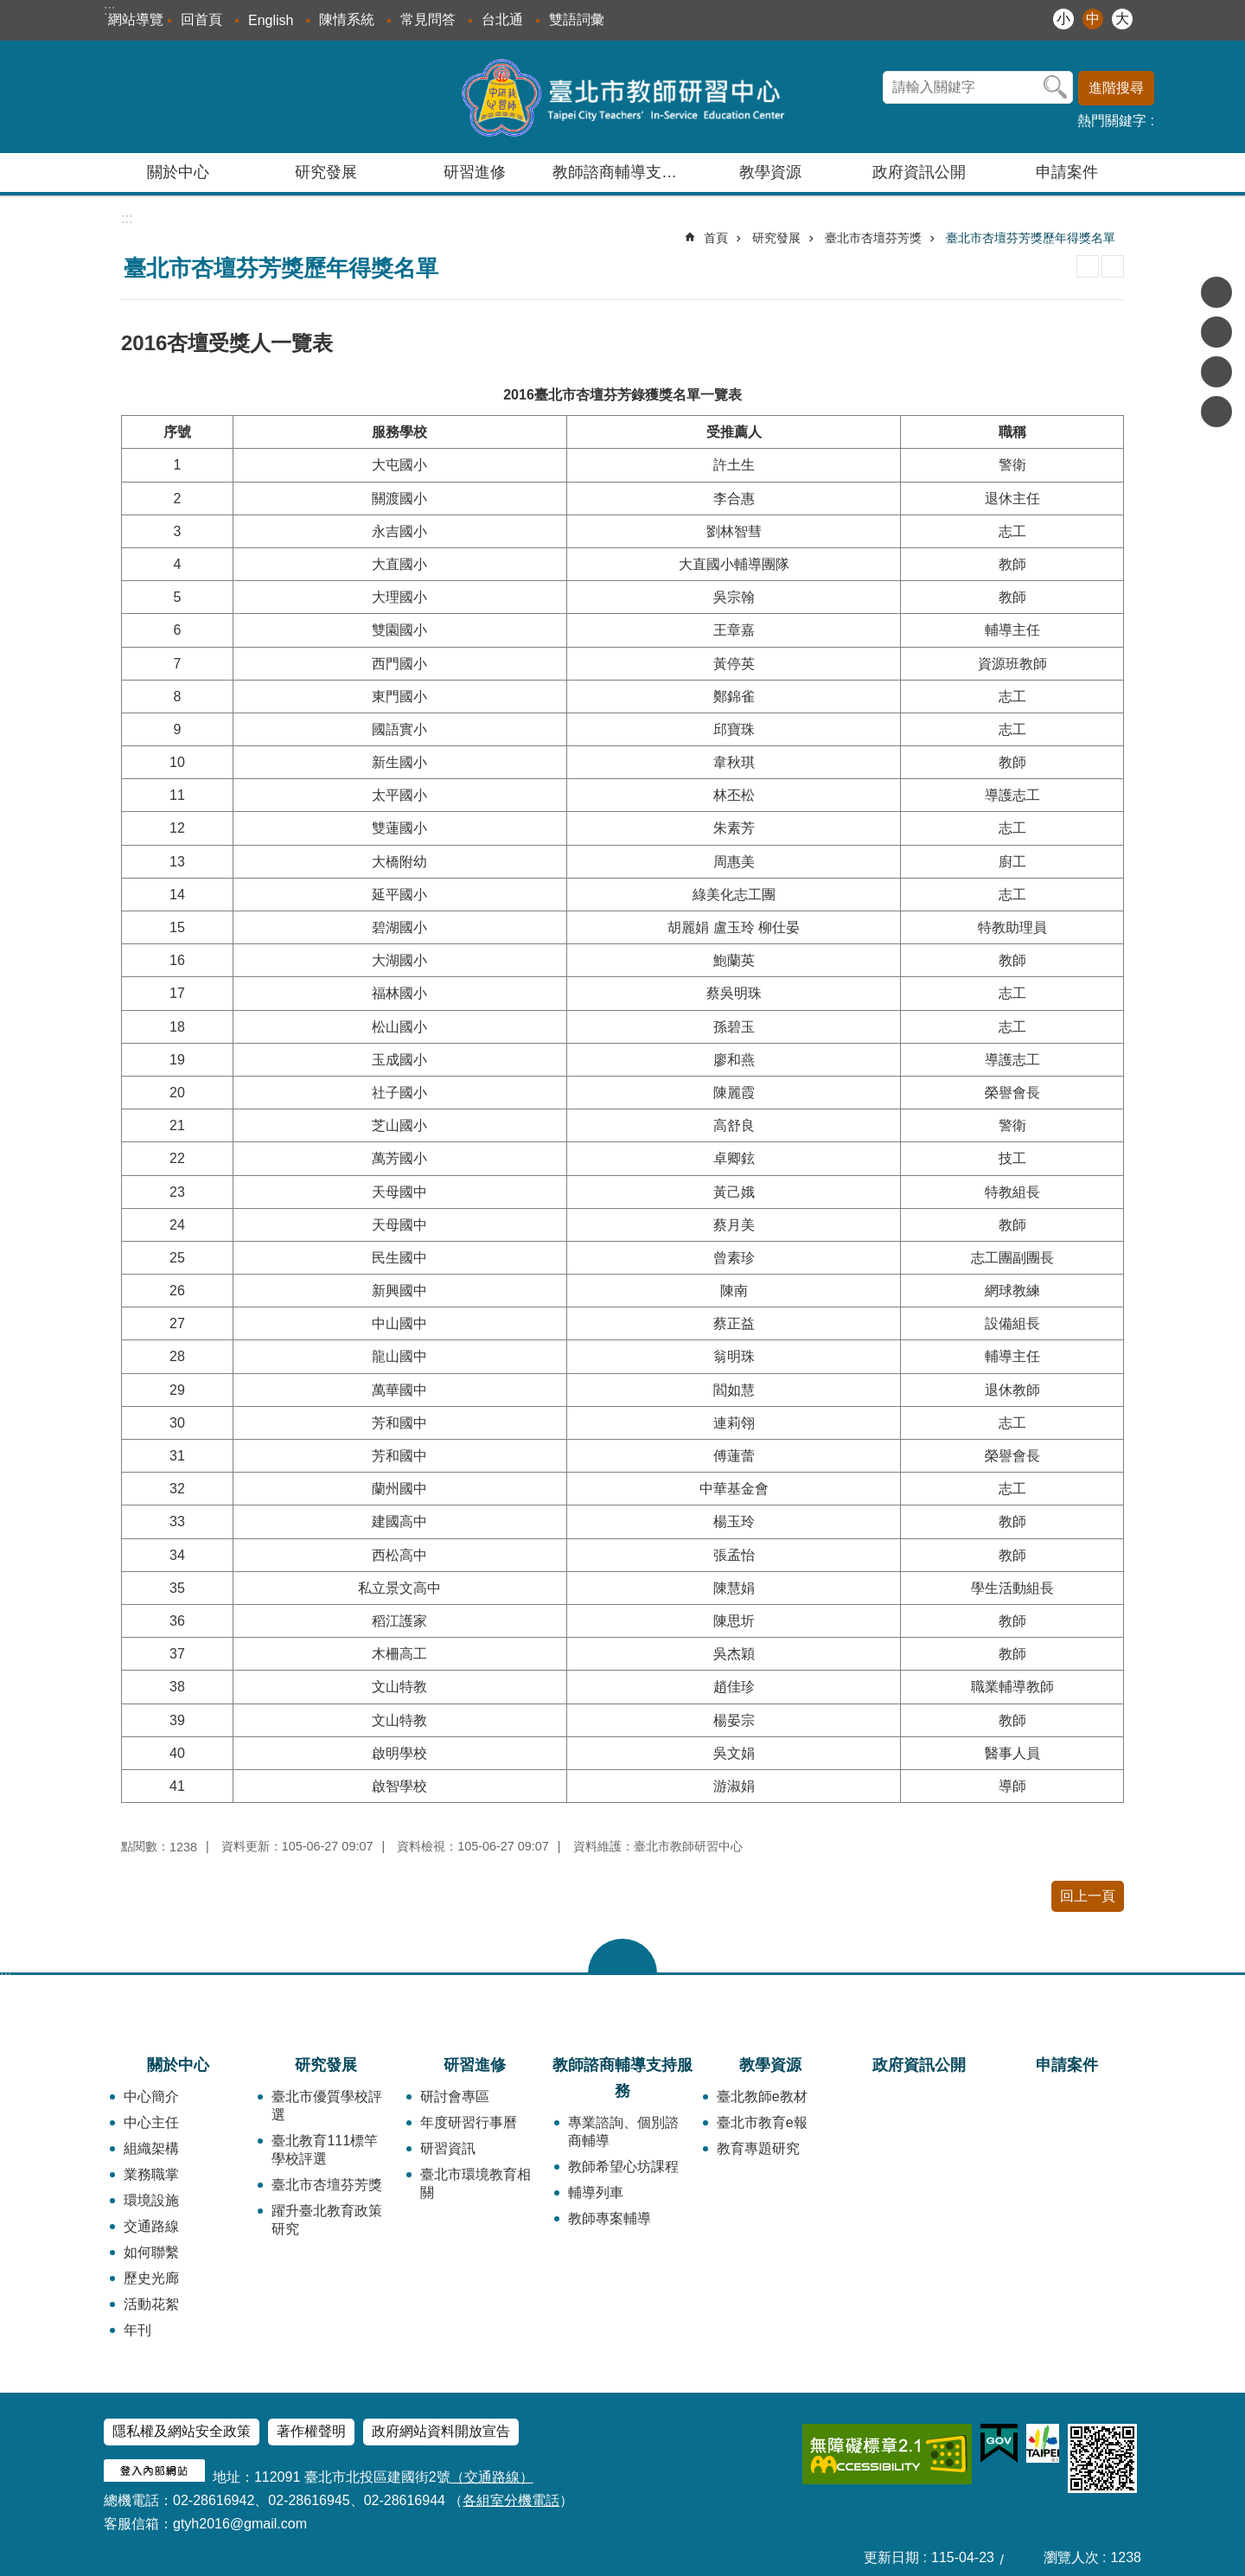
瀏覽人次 (1071, 2557)
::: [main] (126, 218)
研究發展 (776, 238)
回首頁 (201, 19)
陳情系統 (346, 19)
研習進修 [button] (475, 172)
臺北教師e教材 (762, 2096)
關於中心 (178, 2065)
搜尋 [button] (1055, 87)
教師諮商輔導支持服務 (622, 2078)
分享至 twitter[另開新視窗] (1216, 332)
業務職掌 (151, 2174)
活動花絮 (151, 2304)
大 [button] (1122, 18)
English (270, 20)
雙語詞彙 (576, 19)
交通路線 (151, 2226)
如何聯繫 (151, 2252)
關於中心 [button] (178, 172)
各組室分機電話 (511, 2500)
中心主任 (151, 2122)
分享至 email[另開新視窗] (1216, 411)
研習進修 (475, 2065)
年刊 (137, 2330)
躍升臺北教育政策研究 (326, 2219)
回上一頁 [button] (1087, 1896)
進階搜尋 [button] (1116, 87)
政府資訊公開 (919, 172)
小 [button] (1063, 18)
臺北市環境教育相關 (475, 2183)
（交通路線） (491, 2477)
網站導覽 (135, 19)
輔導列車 (595, 2192)
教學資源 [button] (770, 172)
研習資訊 (448, 2148)
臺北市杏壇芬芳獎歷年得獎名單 (1030, 238)
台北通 (502, 19)
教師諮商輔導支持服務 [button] (624, 172)
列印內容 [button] (1087, 266)
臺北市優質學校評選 (326, 2105)
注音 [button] (1112, 266)
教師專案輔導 (609, 2218)
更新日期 (891, 2557)
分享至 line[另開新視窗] (1216, 371)
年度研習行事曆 (468, 2122)
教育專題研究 (758, 2148)
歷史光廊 (151, 2278)
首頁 (716, 238)
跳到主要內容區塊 (9, 9)
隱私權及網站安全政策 (181, 2431)
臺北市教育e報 (762, 2122)
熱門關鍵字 (1111, 120)
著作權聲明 (311, 2431)
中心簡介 (151, 2096)
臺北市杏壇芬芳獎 (873, 238)
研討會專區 (454, 2096)
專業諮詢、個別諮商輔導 (623, 2131)
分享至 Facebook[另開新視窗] (1216, 292)
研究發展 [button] (326, 172)
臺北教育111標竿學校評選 (324, 2149)
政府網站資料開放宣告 (441, 2431)
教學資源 (770, 2065)
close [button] (622, 1956)
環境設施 (151, 2200)
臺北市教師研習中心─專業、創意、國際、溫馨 (623, 97)
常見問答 (428, 19)
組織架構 (151, 2148)
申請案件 (1067, 172)
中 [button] (1093, 18)
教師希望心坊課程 (623, 2166)
